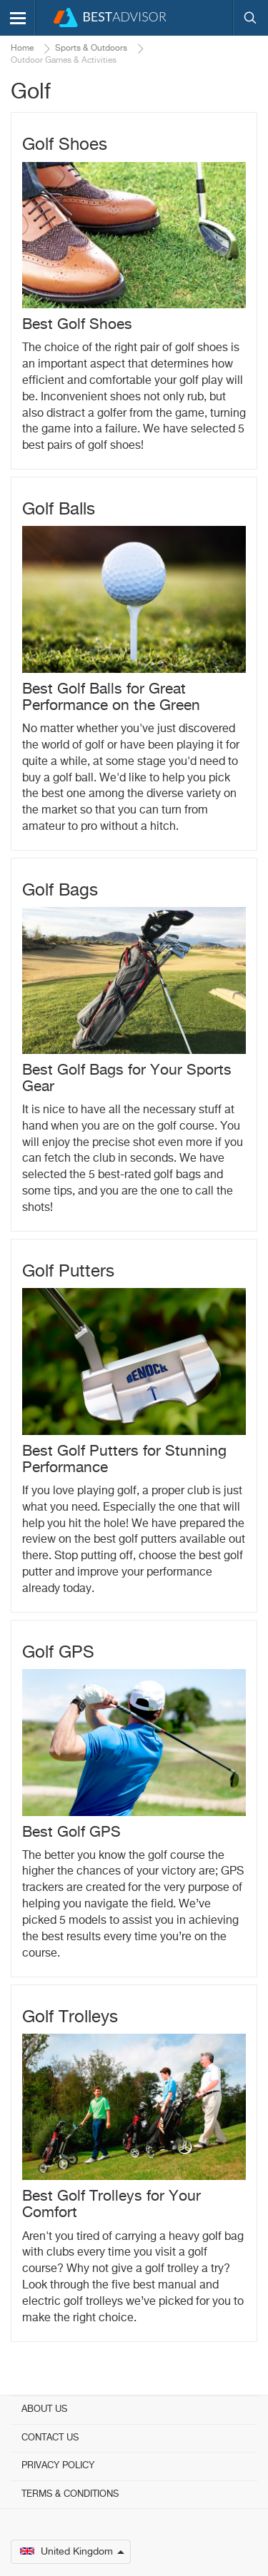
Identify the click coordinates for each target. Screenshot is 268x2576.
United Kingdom (72, 2552)
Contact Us (50, 2438)
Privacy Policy (57, 2465)
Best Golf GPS (71, 1832)
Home (22, 48)
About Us (44, 2409)
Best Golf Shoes (77, 325)
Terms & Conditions (70, 2494)
